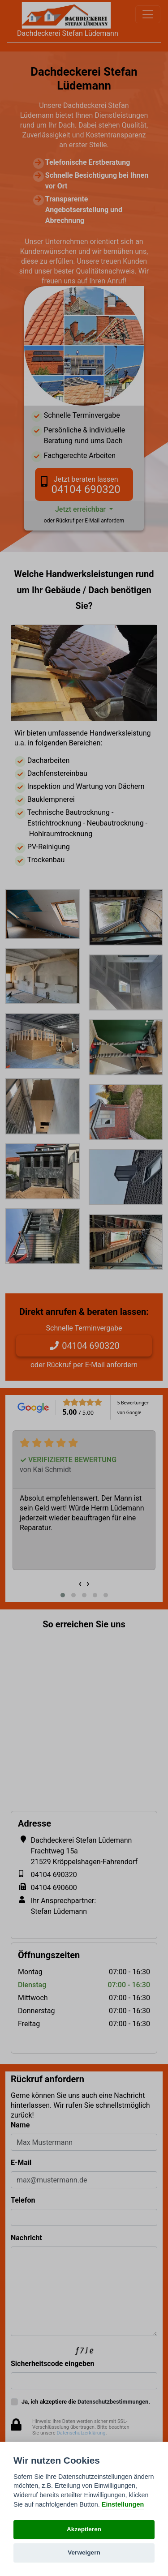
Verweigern (84, 2552)
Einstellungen (123, 2504)
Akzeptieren (84, 2529)
